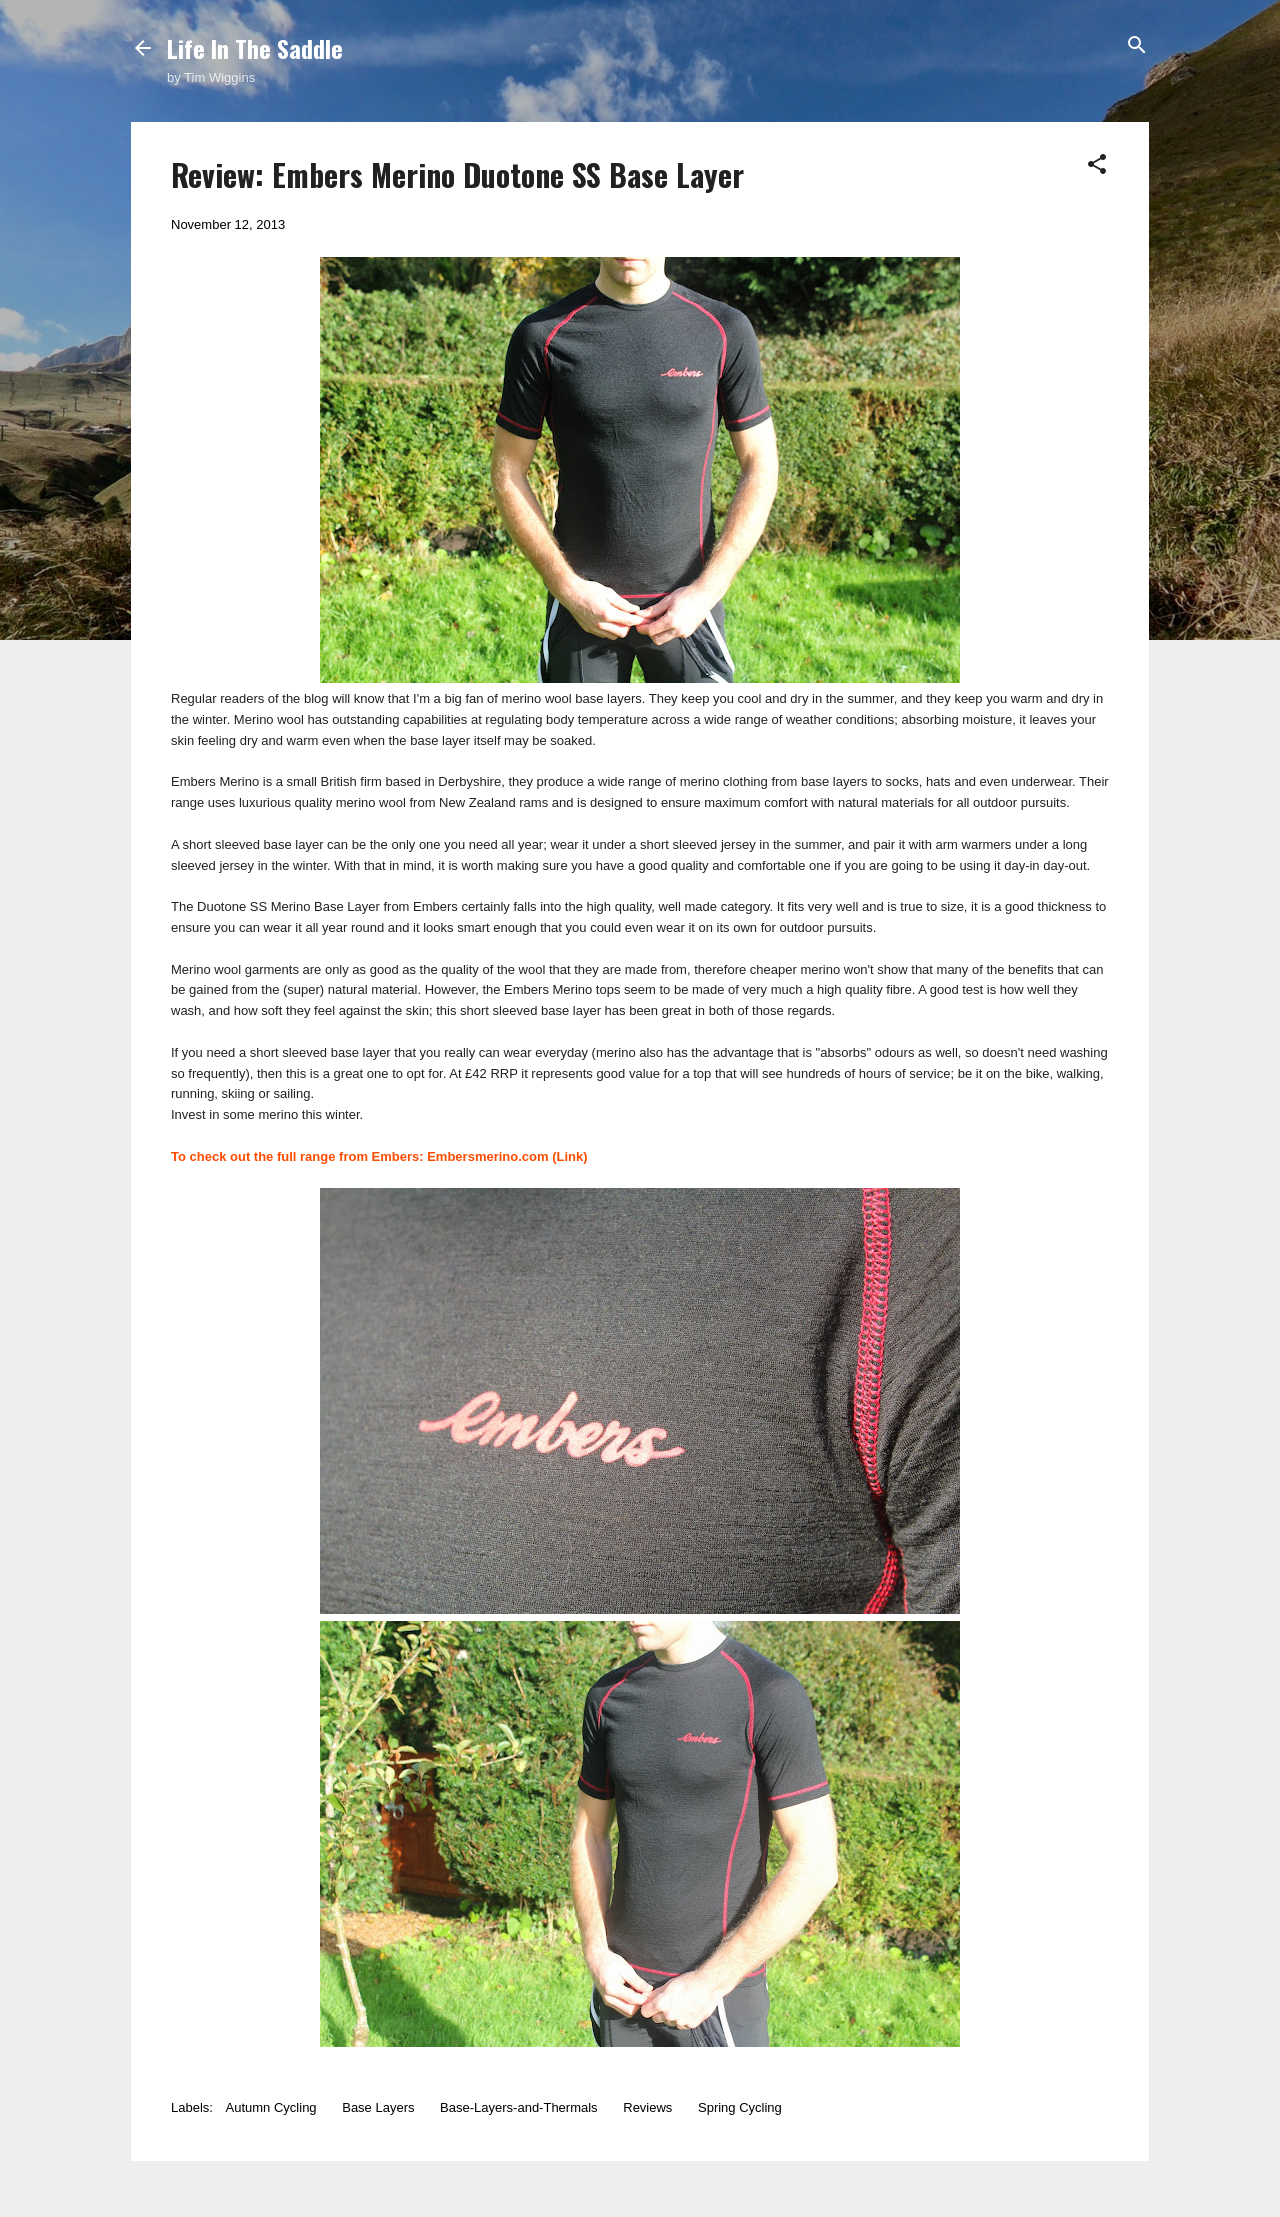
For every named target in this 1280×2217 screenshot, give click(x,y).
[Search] (1137, 46)
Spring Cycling (740, 2107)
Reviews (647, 2107)
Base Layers (378, 2107)
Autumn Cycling (271, 2107)
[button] (1097, 165)
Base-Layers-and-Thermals (519, 2107)
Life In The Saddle (255, 48)
